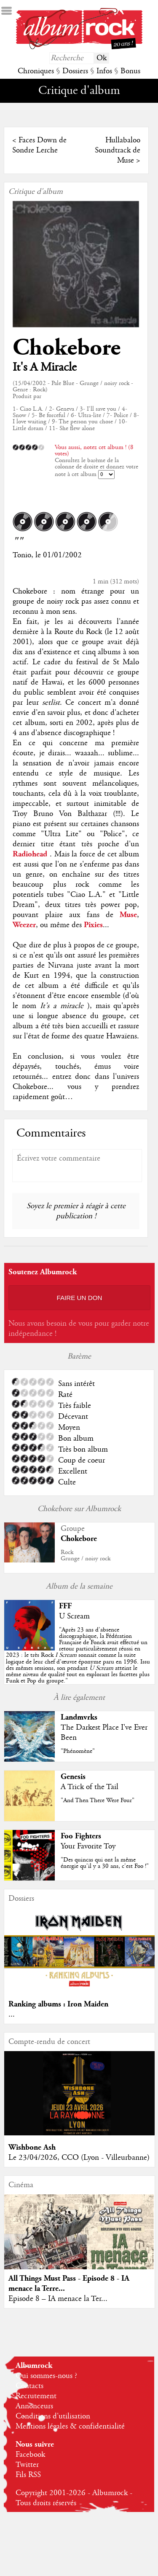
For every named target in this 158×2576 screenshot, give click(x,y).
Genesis (73, 1777)
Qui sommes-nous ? (46, 2376)
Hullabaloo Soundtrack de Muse (117, 150)
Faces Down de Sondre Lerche (39, 145)
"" (78, 1655)
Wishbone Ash (32, 2147)
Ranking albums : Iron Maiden (58, 2004)
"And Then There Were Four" (97, 1800)
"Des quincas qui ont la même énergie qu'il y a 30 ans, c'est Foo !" (105, 1863)
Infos (104, 71)
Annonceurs (34, 2406)
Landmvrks (79, 1717)
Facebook (30, 2455)
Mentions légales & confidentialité (70, 2426)
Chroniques (36, 71)
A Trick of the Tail (89, 1787)
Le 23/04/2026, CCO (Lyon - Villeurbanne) (79, 2158)
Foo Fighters (81, 1836)
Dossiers (75, 71)
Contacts (29, 2386)
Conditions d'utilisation (53, 2416)
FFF (65, 1606)
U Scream (74, 1616)
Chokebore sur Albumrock (79, 1509)
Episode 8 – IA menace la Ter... (57, 2299)
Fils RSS (28, 2475)
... (11, 2014)
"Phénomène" (78, 1751)
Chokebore (67, 347)
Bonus (130, 71)
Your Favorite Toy (88, 1846)
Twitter (27, 2465)
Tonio (22, 555)
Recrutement (36, 2396)
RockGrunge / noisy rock (85, 1555)
